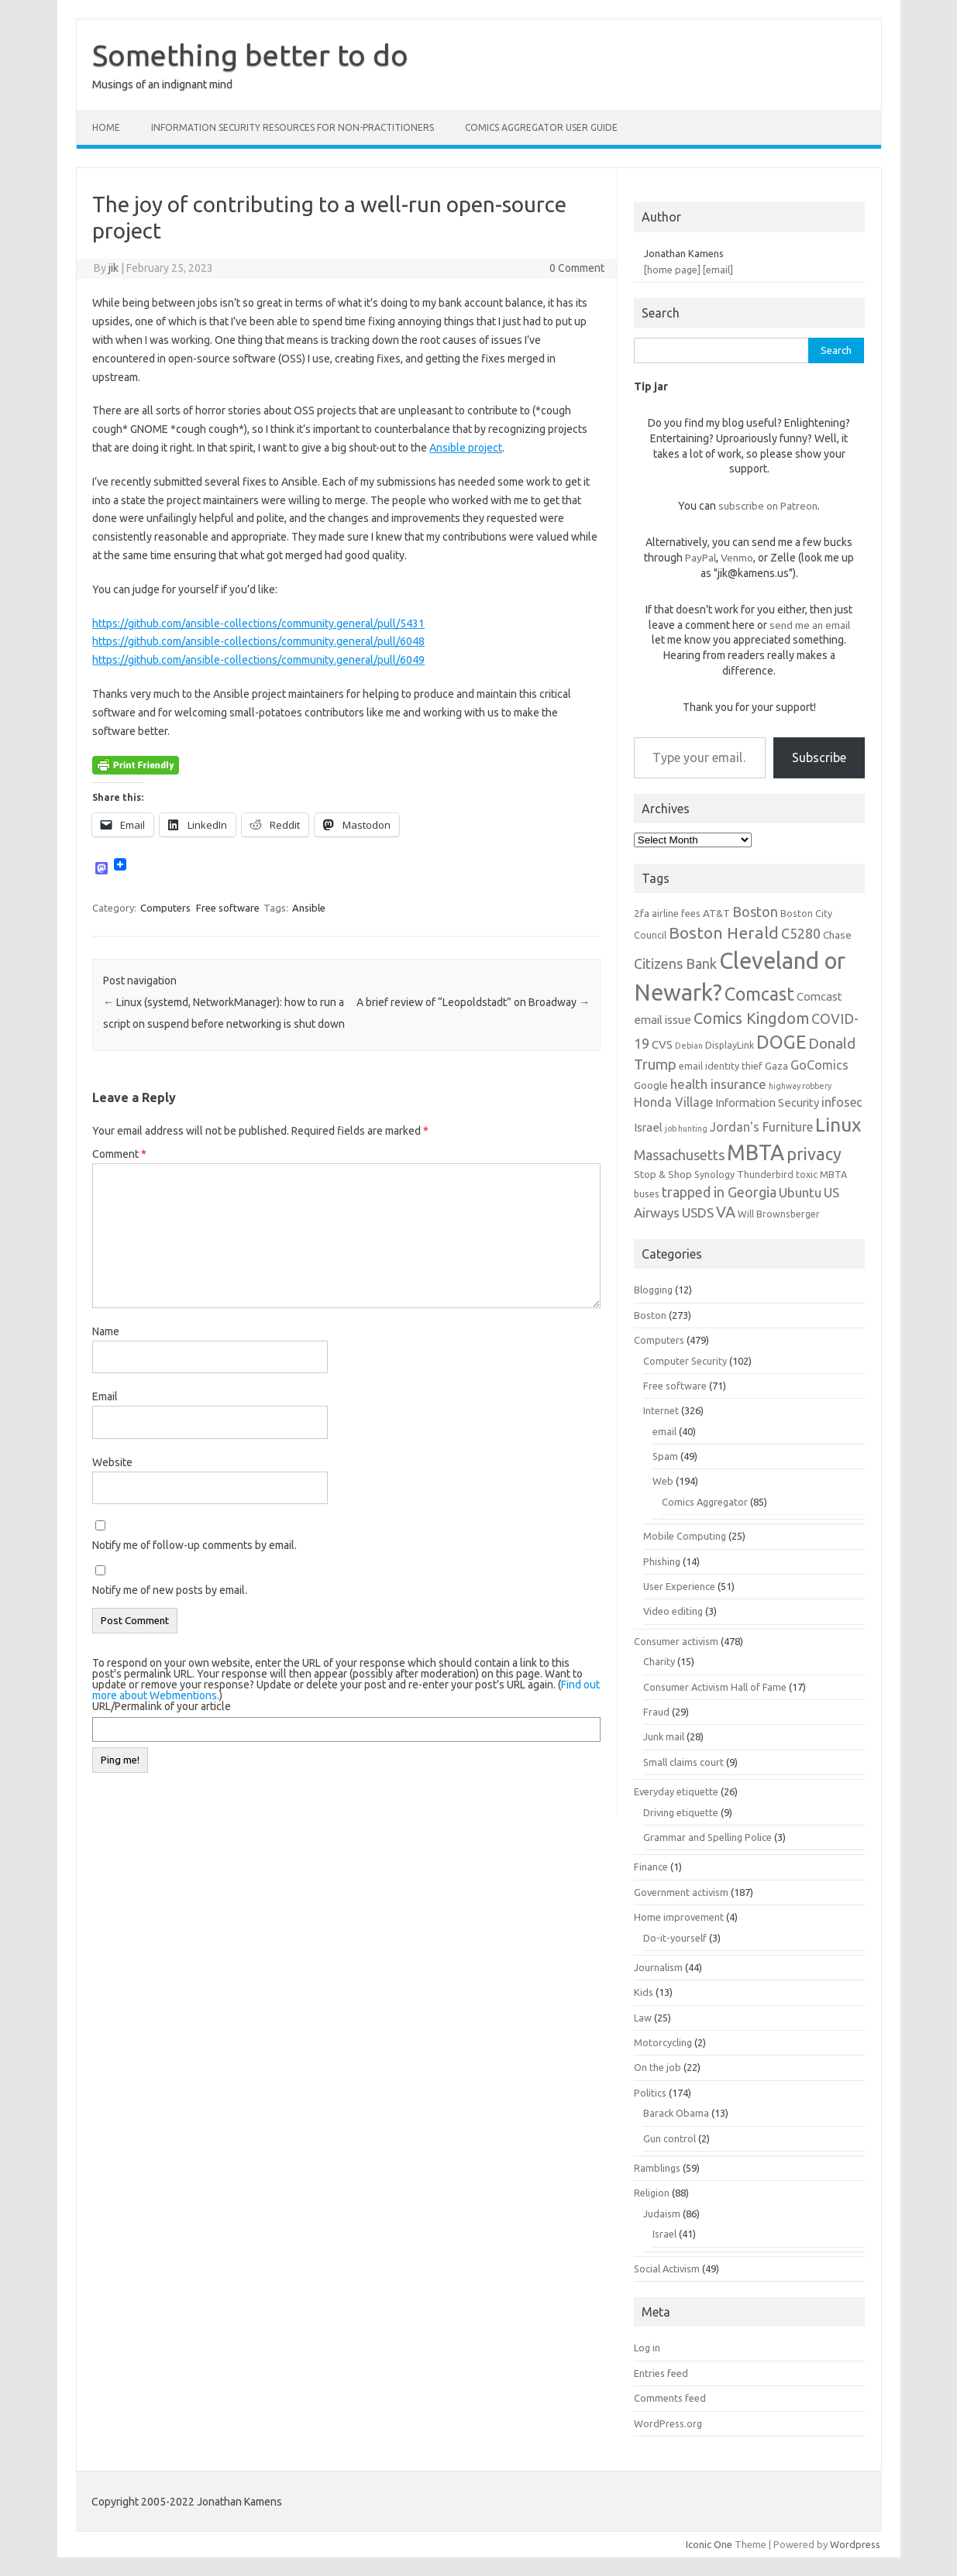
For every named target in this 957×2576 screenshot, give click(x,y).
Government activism (681, 1892)
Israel (664, 2233)
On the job (657, 2067)
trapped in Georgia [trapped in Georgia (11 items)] (719, 1192)
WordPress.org (668, 2423)
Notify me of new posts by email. (169, 1590)
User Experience (679, 1586)
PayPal (700, 557)
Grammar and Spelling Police (707, 1837)
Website (112, 1462)
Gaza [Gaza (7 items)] (776, 1066)
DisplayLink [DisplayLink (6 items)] (729, 1044)
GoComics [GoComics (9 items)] (819, 1065)
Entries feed (661, 2373)
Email (105, 1396)
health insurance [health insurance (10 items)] (718, 1084)
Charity (659, 1661)
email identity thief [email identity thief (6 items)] (721, 1065)
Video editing (673, 1611)
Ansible (308, 907)
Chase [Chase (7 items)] (837, 935)
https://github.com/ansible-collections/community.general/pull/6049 (258, 660)
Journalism (658, 1967)
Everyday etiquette (676, 1791)
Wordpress (855, 2544)
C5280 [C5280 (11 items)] (801, 933)
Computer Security (685, 1360)
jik (113, 268)
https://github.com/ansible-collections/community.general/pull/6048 (258, 641)
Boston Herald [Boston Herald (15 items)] (724, 932)
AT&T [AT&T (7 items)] (716, 913)
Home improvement (679, 1916)
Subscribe (819, 757)
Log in (647, 2347)
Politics (650, 2092)
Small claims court (683, 1762)
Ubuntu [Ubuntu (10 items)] (800, 1192)
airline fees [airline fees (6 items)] (676, 913)
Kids (643, 1992)
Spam (665, 1456)
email (664, 1431)
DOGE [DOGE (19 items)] (781, 1042)
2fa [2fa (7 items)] (641, 913)
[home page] (672, 269)
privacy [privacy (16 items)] (814, 1154)
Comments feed (670, 2397)
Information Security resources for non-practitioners (292, 127)
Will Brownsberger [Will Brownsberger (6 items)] (779, 1213)
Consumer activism (676, 1641)
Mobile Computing (684, 1535)
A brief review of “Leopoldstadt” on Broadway (473, 1002)
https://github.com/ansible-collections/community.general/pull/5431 (258, 623)
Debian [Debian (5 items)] (689, 1045)
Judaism (661, 2213)
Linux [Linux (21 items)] (838, 1124)
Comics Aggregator (705, 1501)
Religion (652, 2192)
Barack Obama (676, 2112)
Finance (651, 1866)
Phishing (661, 1561)
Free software (228, 907)
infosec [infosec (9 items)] (841, 1102)
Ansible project (465, 447)
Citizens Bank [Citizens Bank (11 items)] (675, 963)
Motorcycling (663, 2042)
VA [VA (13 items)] (725, 1212)
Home (106, 127)
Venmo (737, 557)
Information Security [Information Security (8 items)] (767, 1102)
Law (643, 2017)
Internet (661, 1410)
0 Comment (576, 268)
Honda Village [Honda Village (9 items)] (673, 1102)
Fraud (656, 1711)
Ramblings (657, 2167)
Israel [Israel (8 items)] (648, 1127)
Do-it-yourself (675, 1937)
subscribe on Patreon (768, 506)
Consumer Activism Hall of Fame (715, 1686)
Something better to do (250, 55)
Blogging (653, 1289)
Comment (119, 1154)
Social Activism (667, 2268)
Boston (650, 1315)
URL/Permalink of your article (161, 1706)
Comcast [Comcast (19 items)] (759, 994)
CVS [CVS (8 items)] (662, 1044)
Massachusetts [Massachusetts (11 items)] (679, 1155)
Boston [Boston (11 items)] (755, 911)
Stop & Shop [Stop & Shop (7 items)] (663, 1174)
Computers (165, 907)
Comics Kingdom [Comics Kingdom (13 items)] (751, 1018)
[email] (718, 269)
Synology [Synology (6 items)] (714, 1174)
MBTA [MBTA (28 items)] (755, 1152)
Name (105, 1331)
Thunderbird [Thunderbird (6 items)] (765, 1174)
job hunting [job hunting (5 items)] (686, 1128)
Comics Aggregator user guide (541, 127)
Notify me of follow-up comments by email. (194, 1545)
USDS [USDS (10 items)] (698, 1212)
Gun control (669, 2138)
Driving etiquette (680, 1812)
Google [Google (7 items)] (651, 1085)
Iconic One (709, 2544)
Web (662, 1480)
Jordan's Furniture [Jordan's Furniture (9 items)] (761, 1127)
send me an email (809, 625)
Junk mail (663, 1736)
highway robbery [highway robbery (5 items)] (800, 1086)
